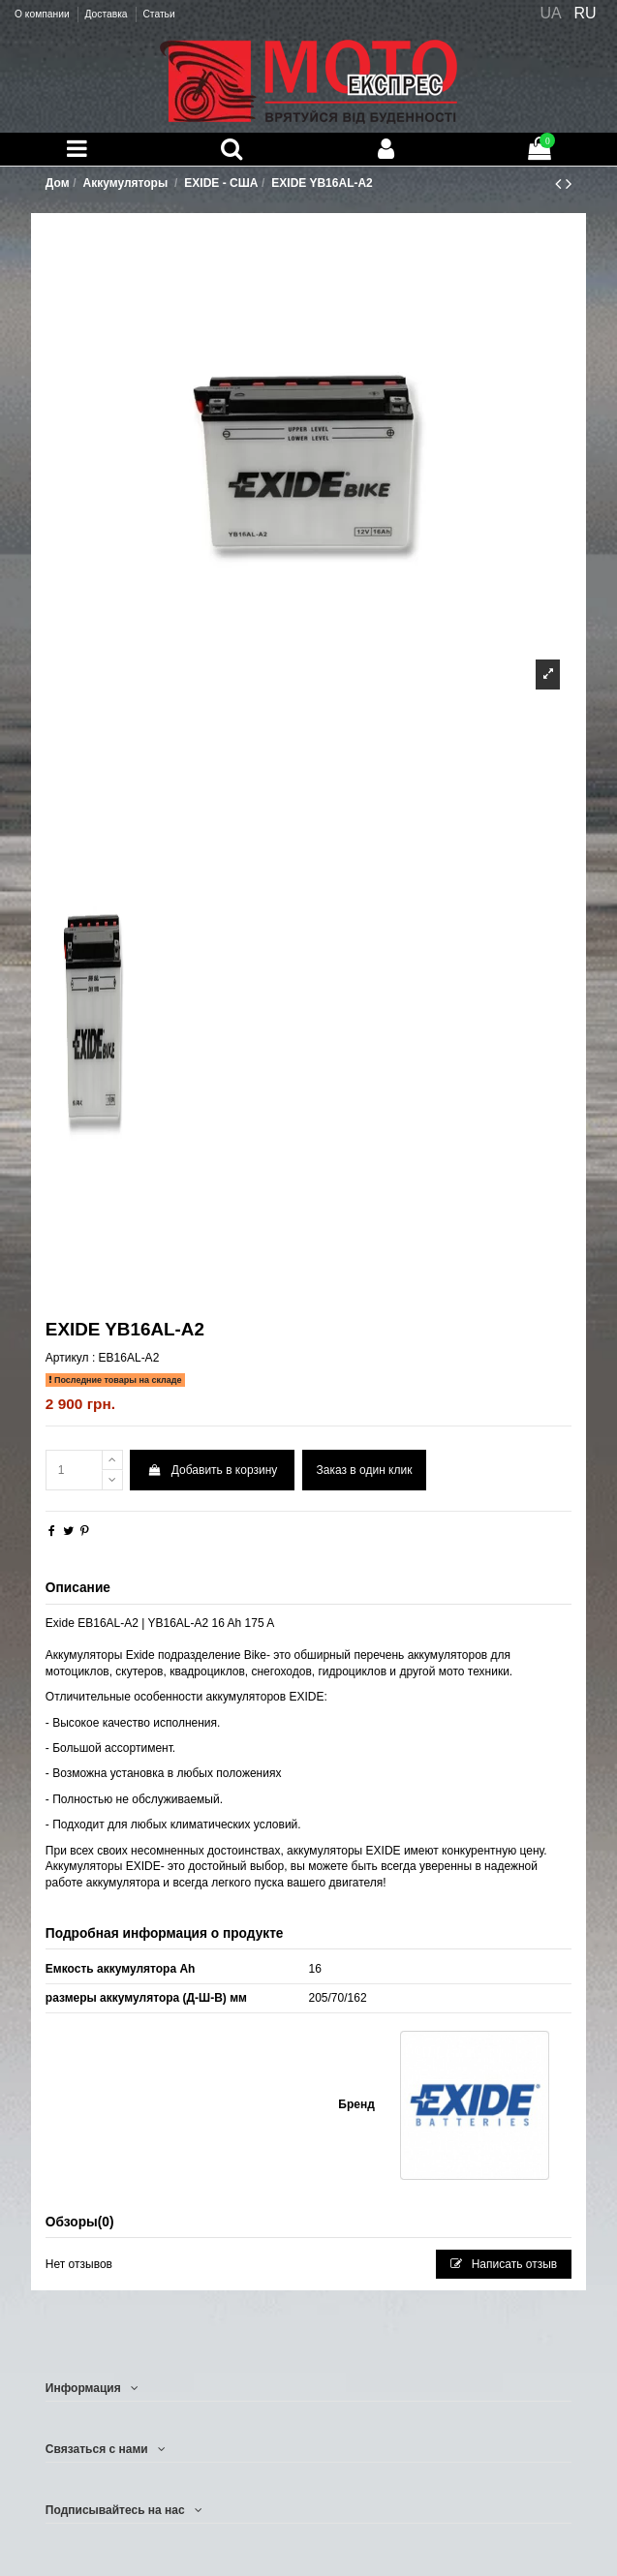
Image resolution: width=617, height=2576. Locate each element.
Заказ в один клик (365, 1470)
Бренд (356, 2104)
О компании (43, 14)
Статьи (158, 14)
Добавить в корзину (212, 1470)
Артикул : (70, 1358)
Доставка (107, 14)
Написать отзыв (503, 2264)
